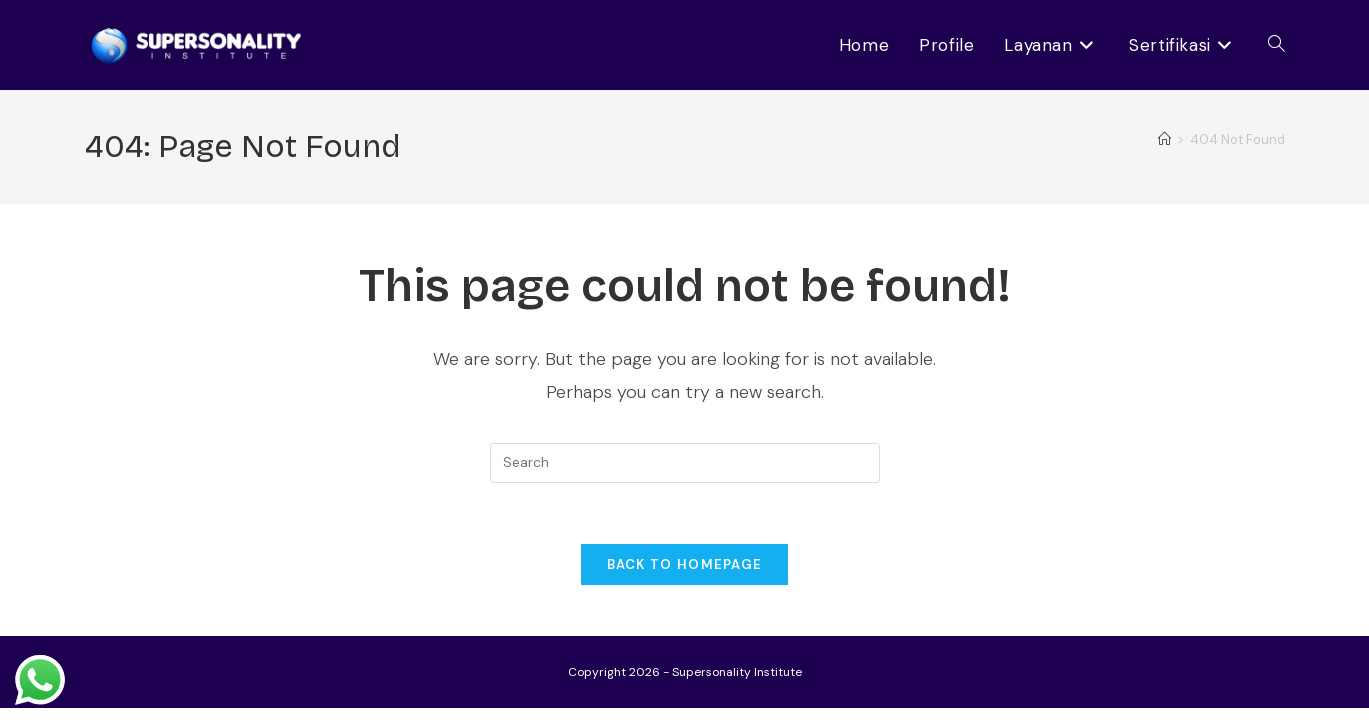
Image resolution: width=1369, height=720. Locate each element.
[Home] (1164, 139)
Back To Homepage (685, 564)
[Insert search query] (685, 463)
